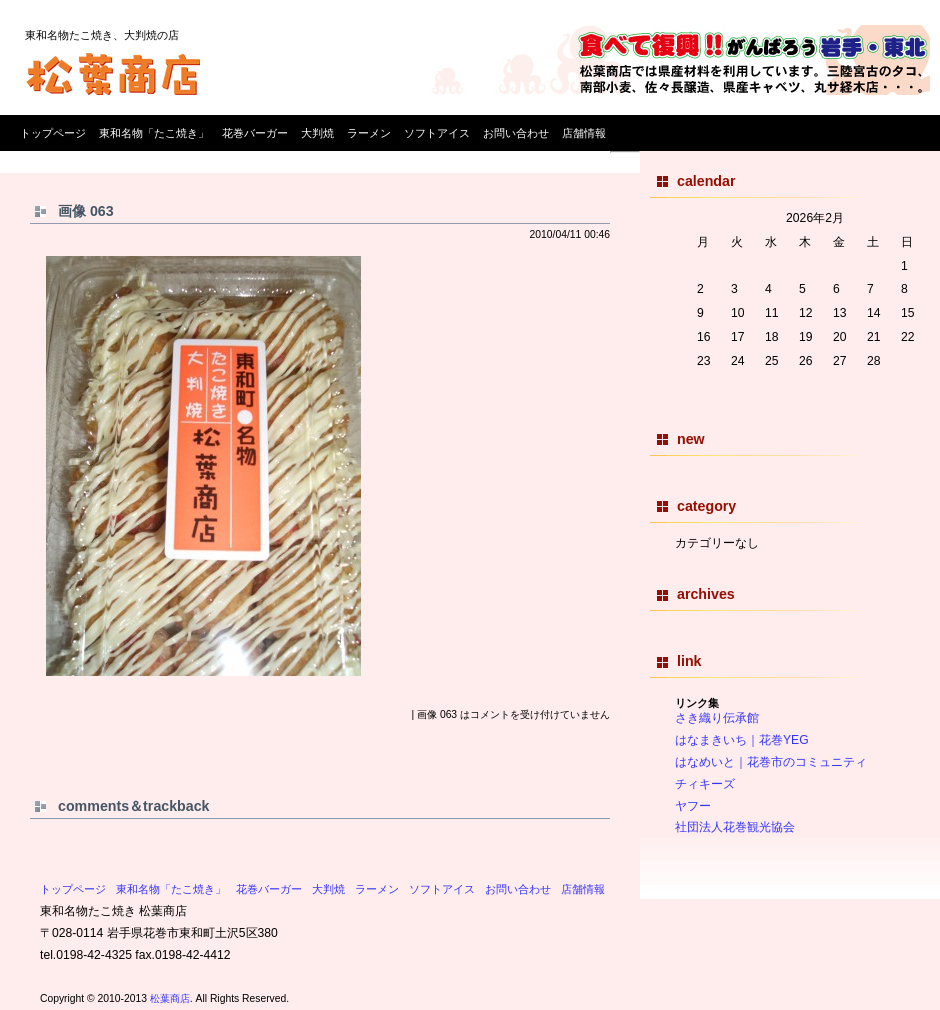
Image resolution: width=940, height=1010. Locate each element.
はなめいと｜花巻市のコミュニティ (771, 762)
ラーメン (369, 133)
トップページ (53, 133)
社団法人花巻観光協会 (735, 827)
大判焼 (317, 133)
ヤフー (693, 806)
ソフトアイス (437, 133)
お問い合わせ (516, 133)
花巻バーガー (255, 133)
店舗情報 (584, 133)
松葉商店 (170, 998)
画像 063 (86, 211)
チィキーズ (705, 784)
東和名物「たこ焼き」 (154, 133)
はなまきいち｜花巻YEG (742, 740)
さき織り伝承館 (717, 718)
